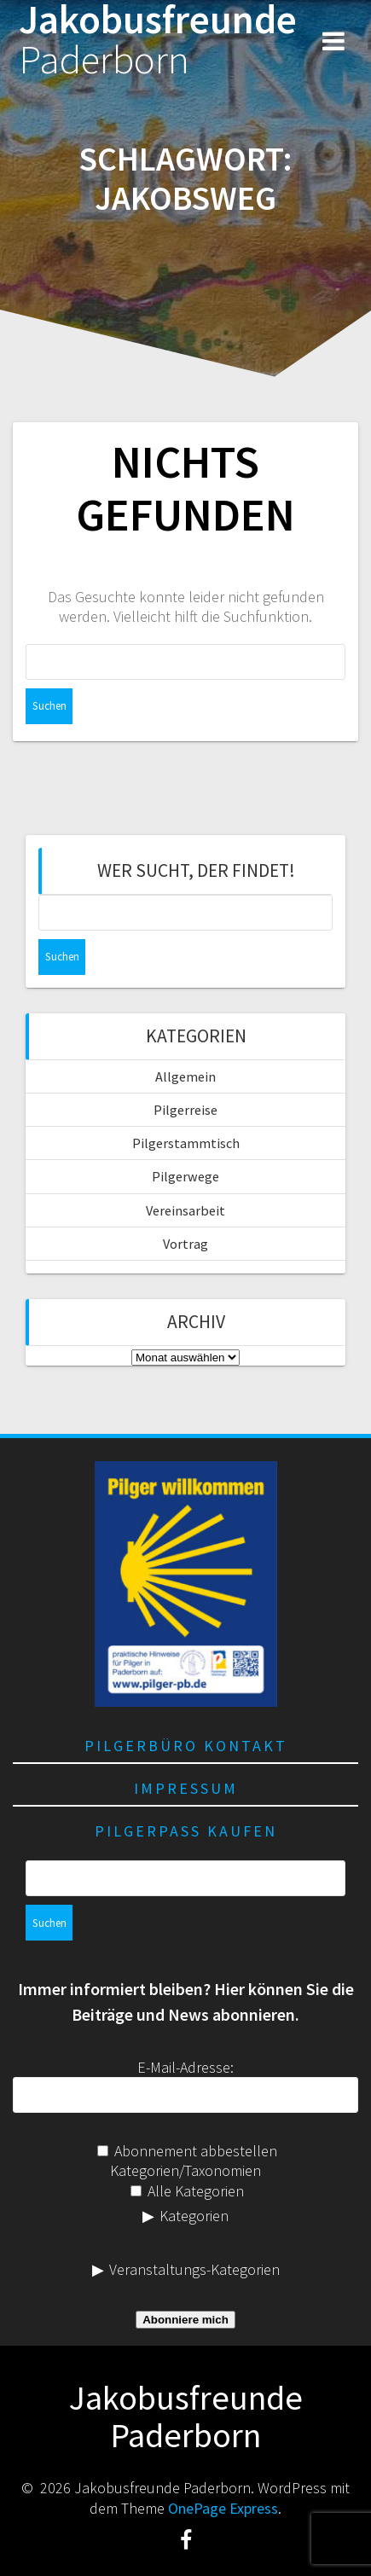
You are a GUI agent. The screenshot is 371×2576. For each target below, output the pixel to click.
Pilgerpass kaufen (186, 1831)
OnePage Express (223, 2508)
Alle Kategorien (187, 2191)
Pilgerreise (185, 1109)
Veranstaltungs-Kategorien (194, 2269)
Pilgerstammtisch (186, 1143)
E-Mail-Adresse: (185, 2067)
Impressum (186, 1788)
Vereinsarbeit (185, 1210)
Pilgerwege (185, 1176)
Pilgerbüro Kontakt (185, 1745)
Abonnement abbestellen (187, 2151)
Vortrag (185, 1243)
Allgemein (185, 1076)
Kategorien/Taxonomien (185, 2170)
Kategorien (194, 2215)
